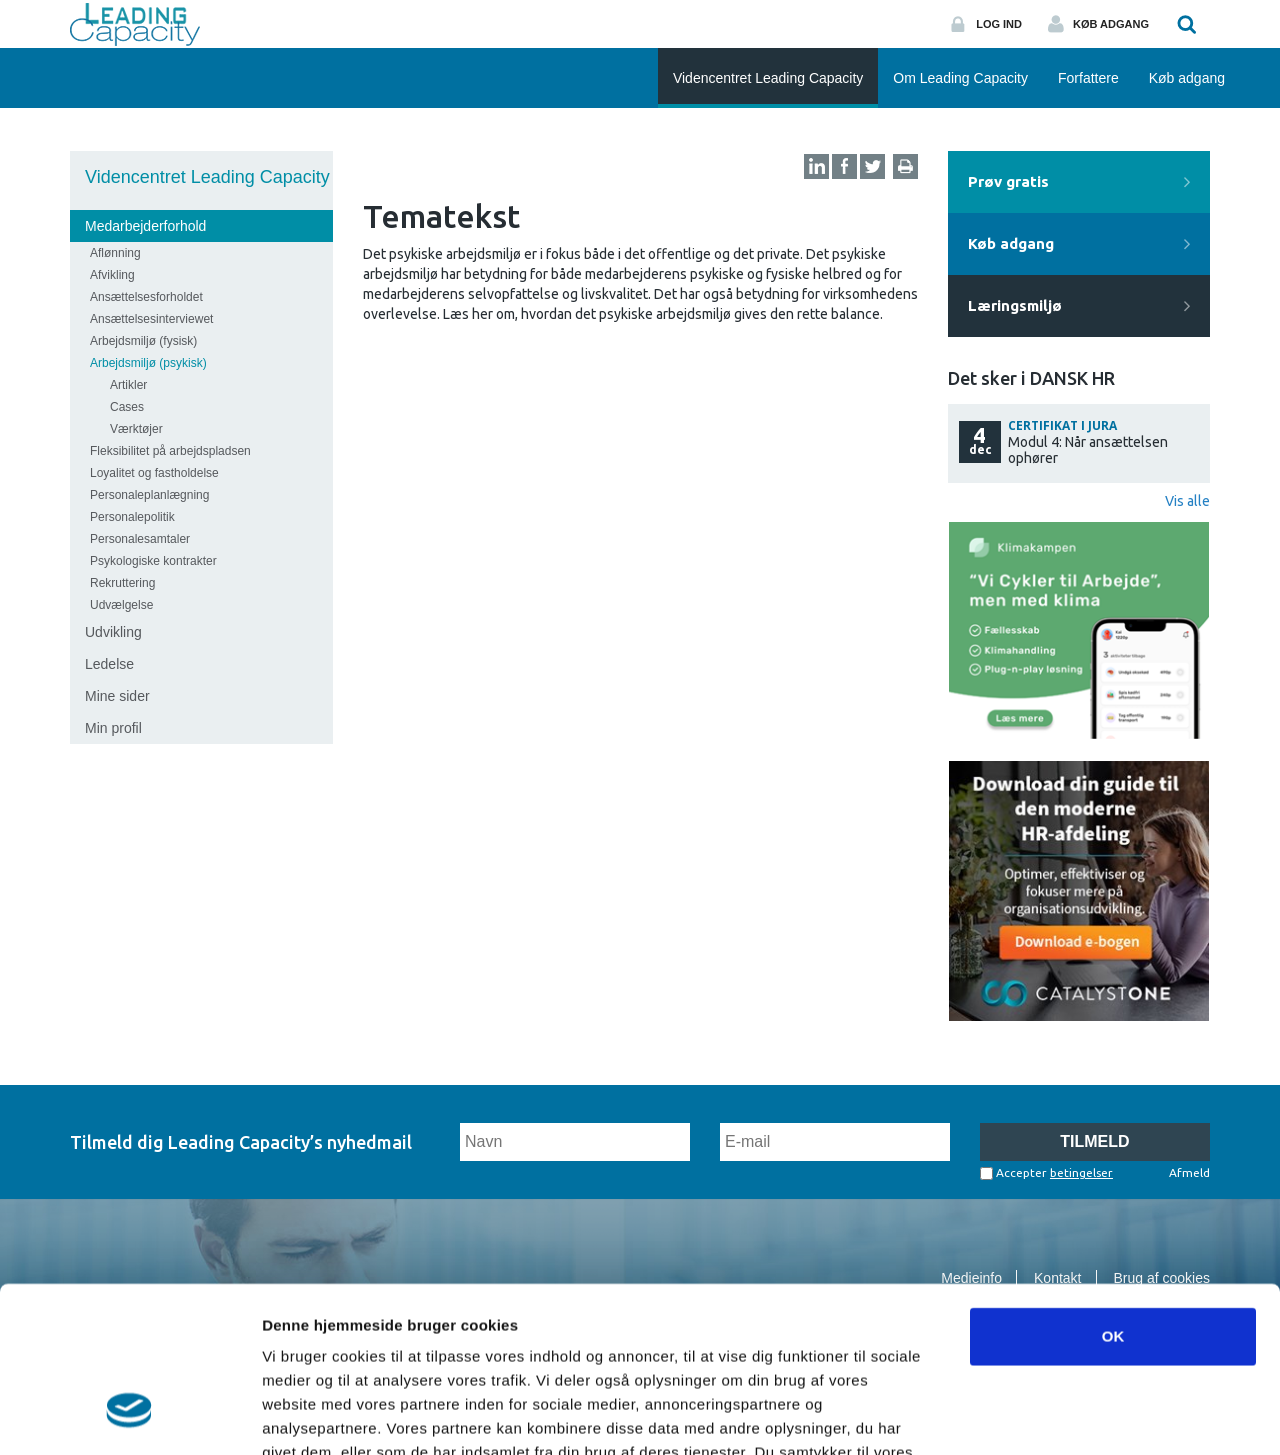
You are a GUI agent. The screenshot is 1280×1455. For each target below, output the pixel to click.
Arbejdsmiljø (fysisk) (143, 341)
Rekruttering (122, 583)
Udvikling (113, 632)
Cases (127, 407)
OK (1113, 1194)
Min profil (113, 728)
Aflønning (115, 253)
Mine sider (117, 696)
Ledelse (109, 664)
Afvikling (112, 275)
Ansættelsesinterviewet (151, 319)
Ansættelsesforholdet (146, 297)
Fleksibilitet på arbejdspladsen (170, 451)
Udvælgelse (121, 605)
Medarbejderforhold (145, 226)
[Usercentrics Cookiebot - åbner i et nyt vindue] (129, 1416)
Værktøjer (136, 429)
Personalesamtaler (140, 539)
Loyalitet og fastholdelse (154, 473)
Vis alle (1187, 501)
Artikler (128, 385)
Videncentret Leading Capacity (207, 177)
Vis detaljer (1039, 1415)
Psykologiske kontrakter (153, 561)
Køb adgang (1111, 24)
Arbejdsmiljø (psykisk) (148, 363)
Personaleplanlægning (149, 495)
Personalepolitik (132, 517)
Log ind (999, 24)
